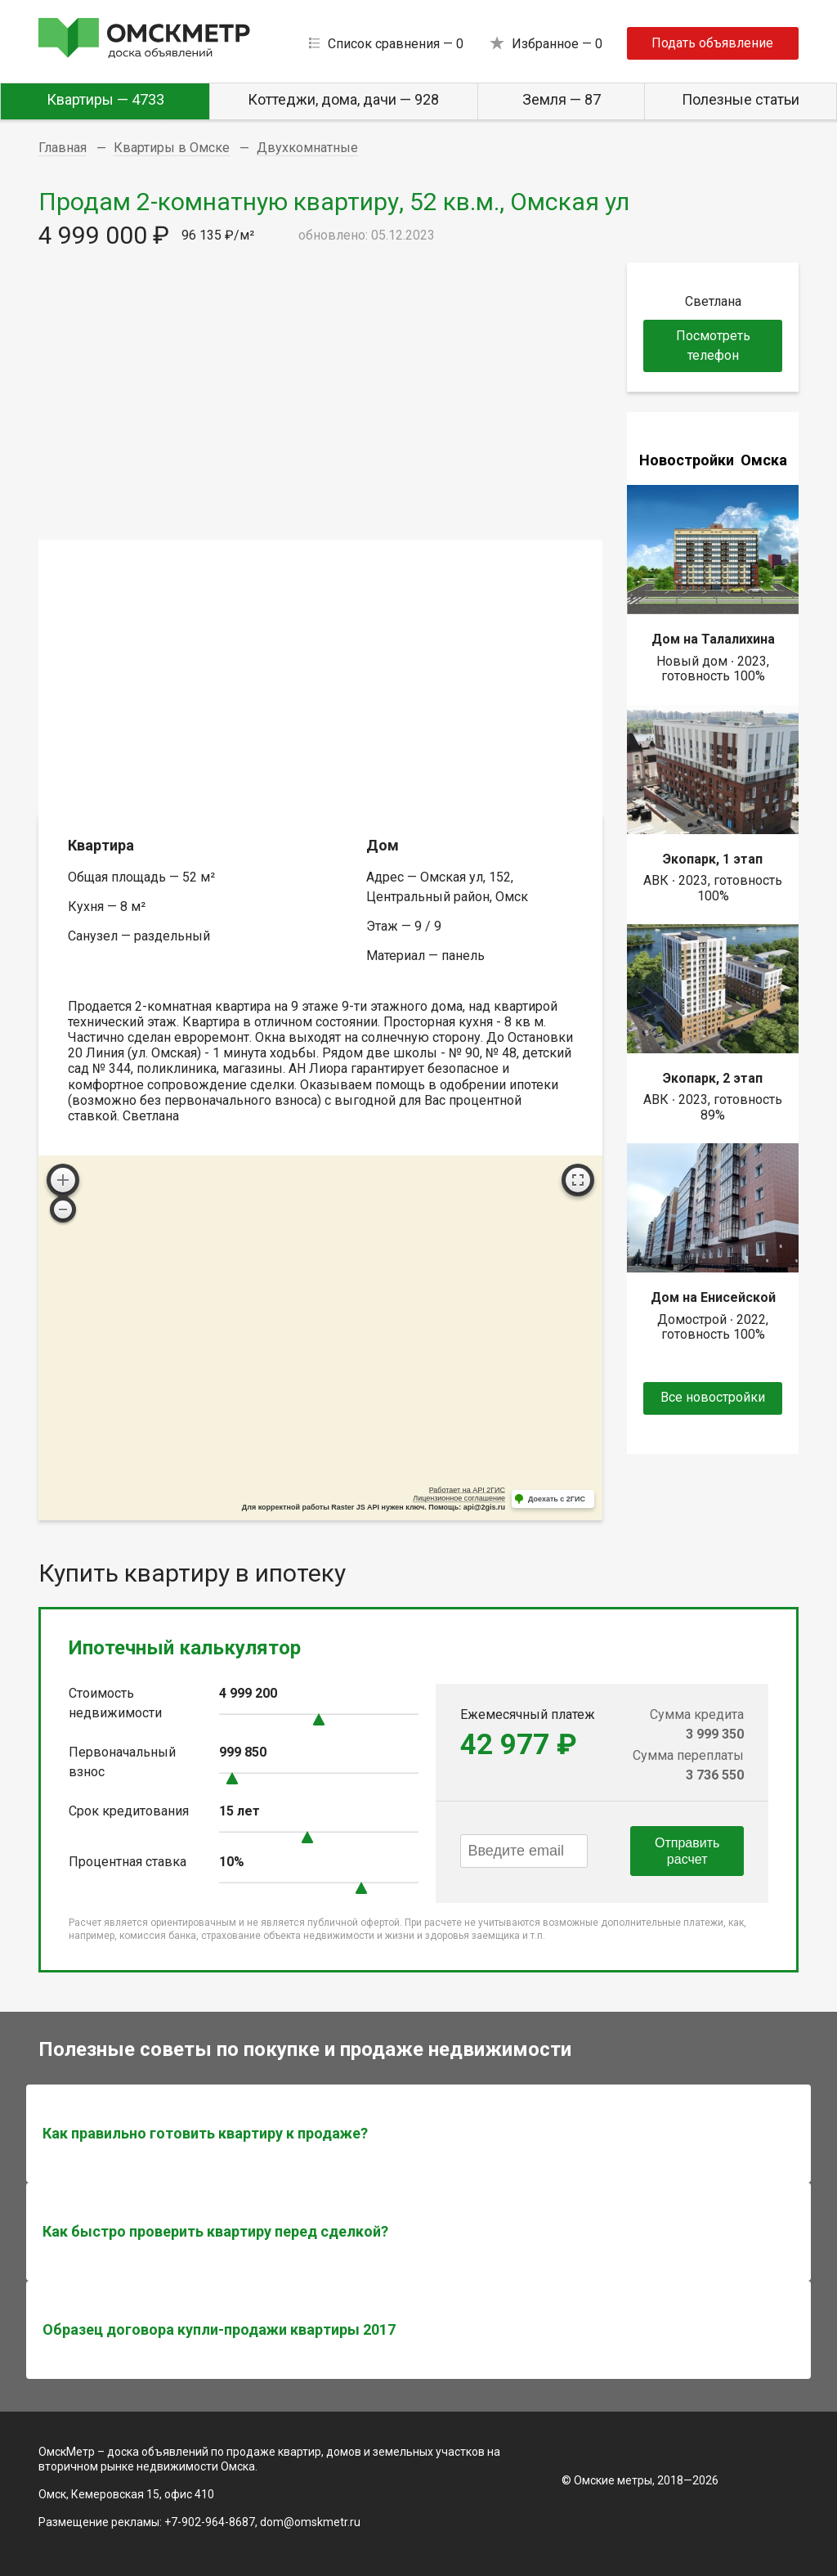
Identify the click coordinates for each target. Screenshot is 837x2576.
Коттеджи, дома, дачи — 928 (343, 99)
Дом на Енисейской (713, 1297)
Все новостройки (712, 1397)
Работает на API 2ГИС (467, 1490)
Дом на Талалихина (713, 639)
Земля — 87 (561, 99)
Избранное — (557, 44)
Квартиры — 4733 (105, 99)
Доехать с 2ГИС (556, 1499)
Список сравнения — (395, 44)
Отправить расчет (687, 1850)
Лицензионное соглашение (459, 1498)
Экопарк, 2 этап (713, 1078)
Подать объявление (712, 43)
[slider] (318, 1719)
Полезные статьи (740, 99)
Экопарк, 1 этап (713, 859)
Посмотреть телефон (713, 345)
